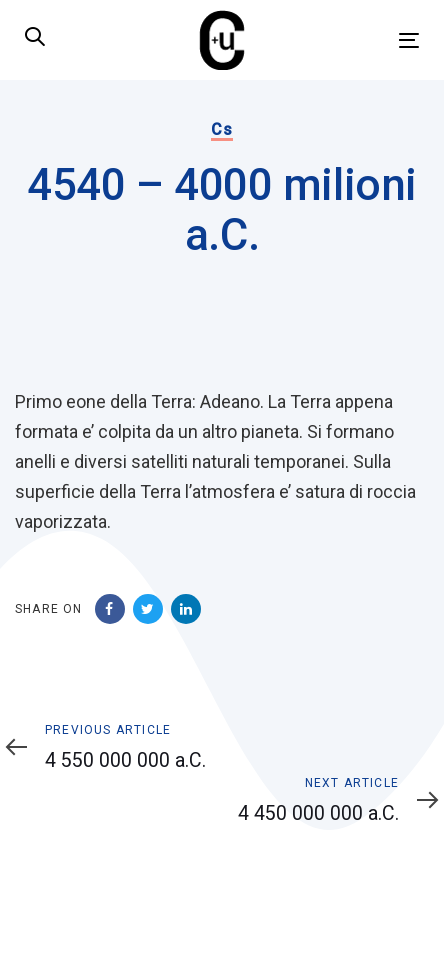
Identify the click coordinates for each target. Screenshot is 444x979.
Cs (221, 129)
